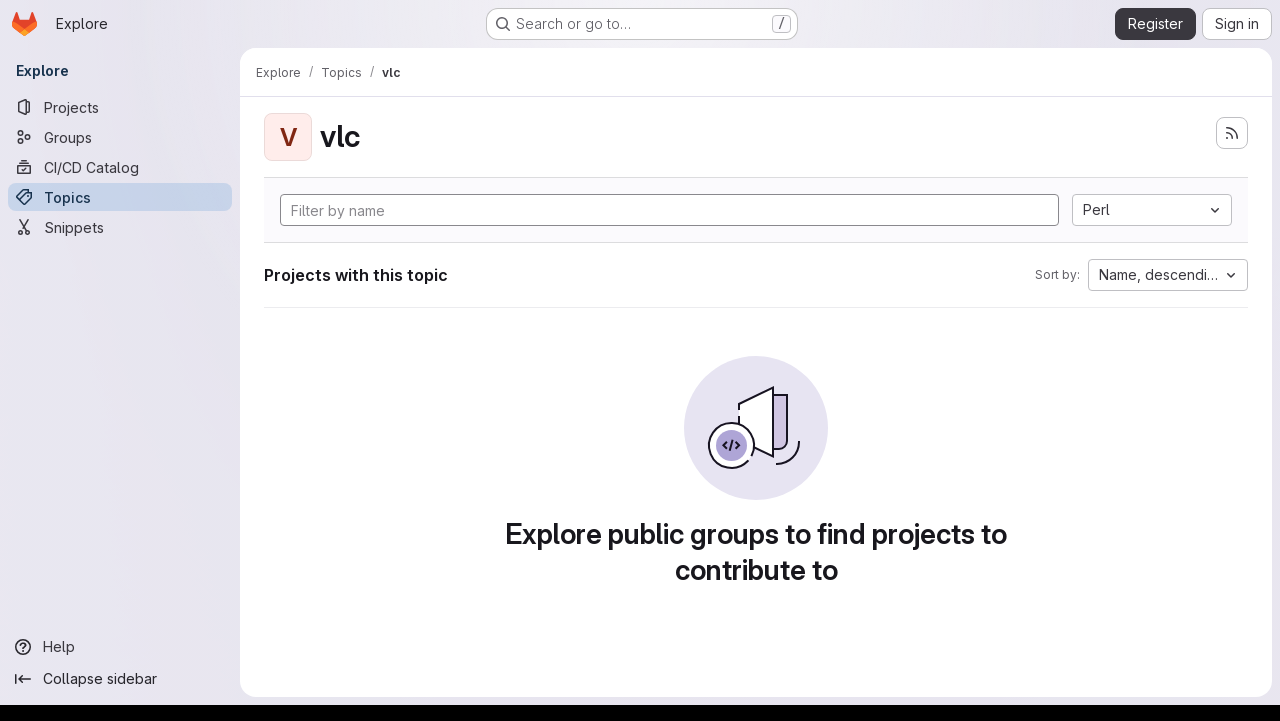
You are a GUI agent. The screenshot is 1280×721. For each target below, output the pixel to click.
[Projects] (120, 107)
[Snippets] (120, 227)
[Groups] (120, 137)
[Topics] (120, 197)
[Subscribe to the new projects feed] (1232, 133)
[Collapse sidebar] (120, 679)
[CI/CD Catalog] (120, 167)
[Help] (120, 647)
